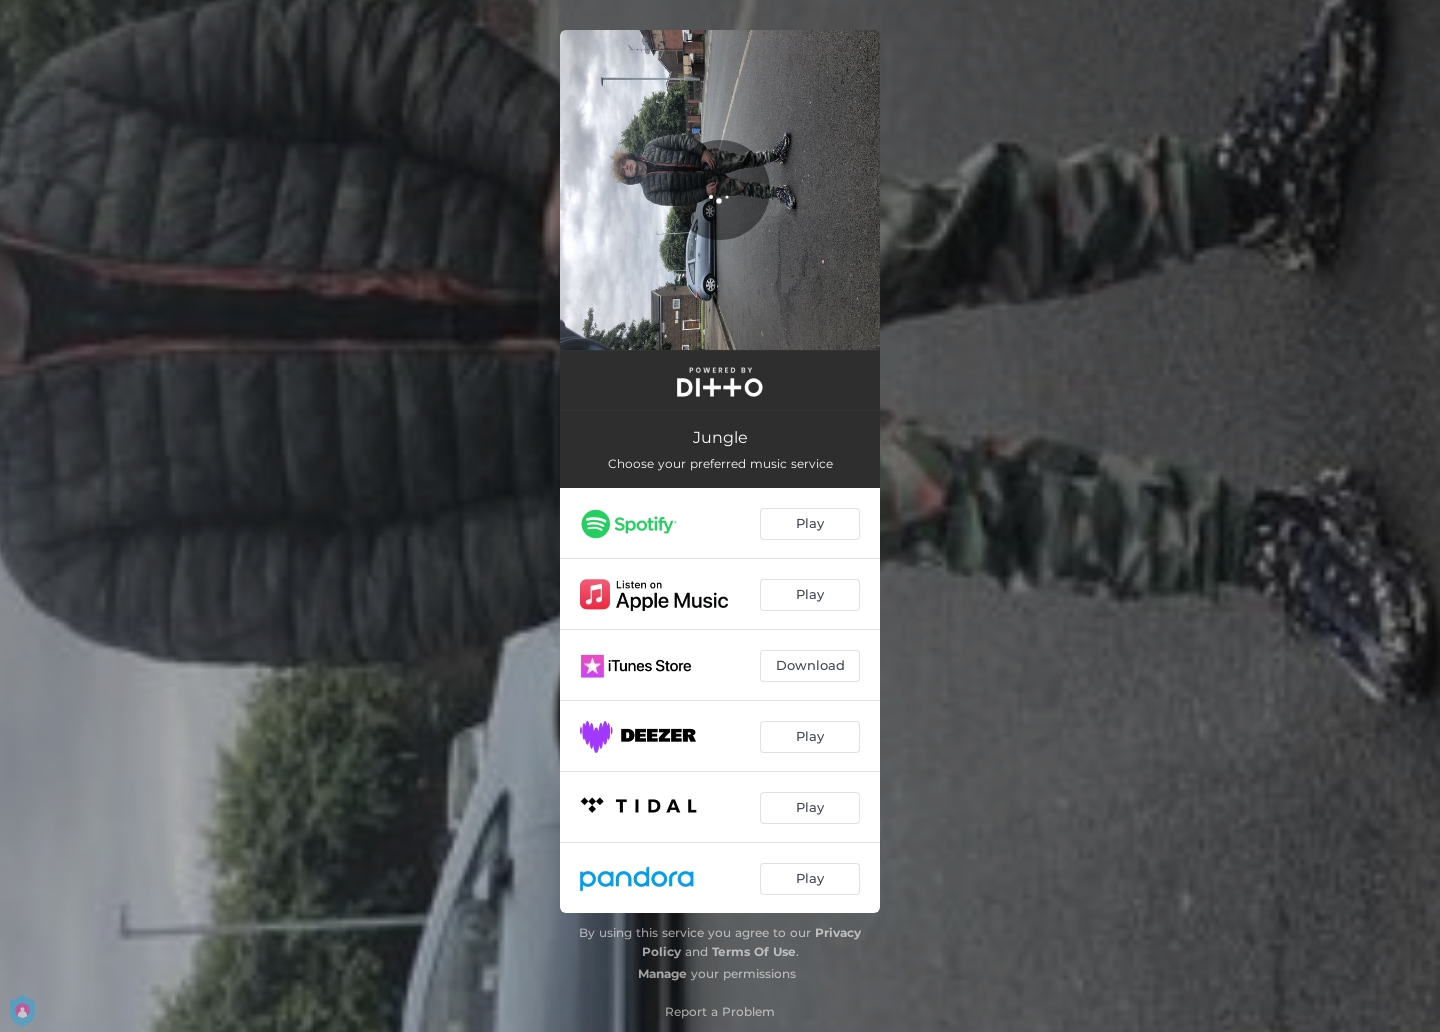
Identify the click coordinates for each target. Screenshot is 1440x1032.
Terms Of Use (754, 951)
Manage (662, 973)
